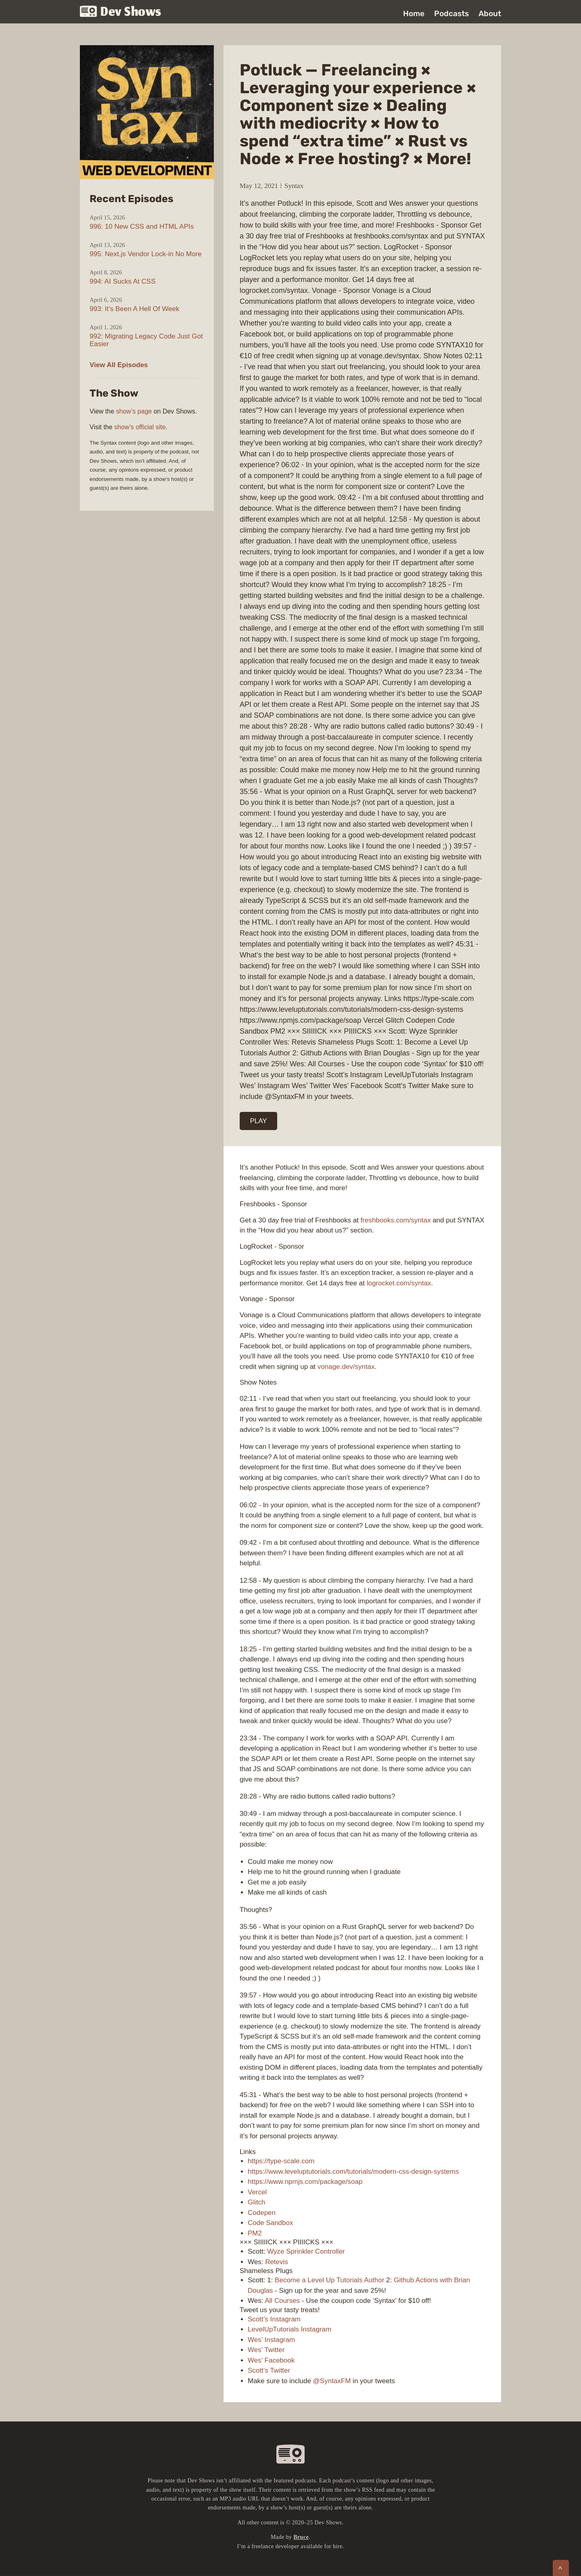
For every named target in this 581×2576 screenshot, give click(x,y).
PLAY (258, 1121)
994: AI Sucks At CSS (122, 281)
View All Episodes (119, 365)
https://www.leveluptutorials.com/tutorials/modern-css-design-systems (353, 2171)
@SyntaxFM (332, 2381)
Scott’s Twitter (269, 2370)
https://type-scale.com (281, 2161)
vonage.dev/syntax (346, 1367)
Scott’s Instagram (274, 2319)
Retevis (276, 2262)
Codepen (262, 2213)
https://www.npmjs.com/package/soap (305, 2181)
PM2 (255, 2233)
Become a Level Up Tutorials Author (329, 2280)
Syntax (293, 186)
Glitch (256, 2202)
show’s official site (139, 427)
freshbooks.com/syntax (396, 1220)
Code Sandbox (270, 2223)
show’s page (134, 411)
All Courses (282, 2300)
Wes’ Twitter (266, 2350)
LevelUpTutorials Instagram (289, 2329)
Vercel (257, 2192)
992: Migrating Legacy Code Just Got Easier (146, 340)
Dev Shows (120, 12)
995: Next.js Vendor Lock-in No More (146, 254)
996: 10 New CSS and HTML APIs (142, 226)
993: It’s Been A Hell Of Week (134, 309)
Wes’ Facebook (271, 2360)
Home (413, 13)
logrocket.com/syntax (399, 1283)
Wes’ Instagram (271, 2340)
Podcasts (451, 13)
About (490, 13)
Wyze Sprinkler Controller (306, 2251)
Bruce (301, 2537)
